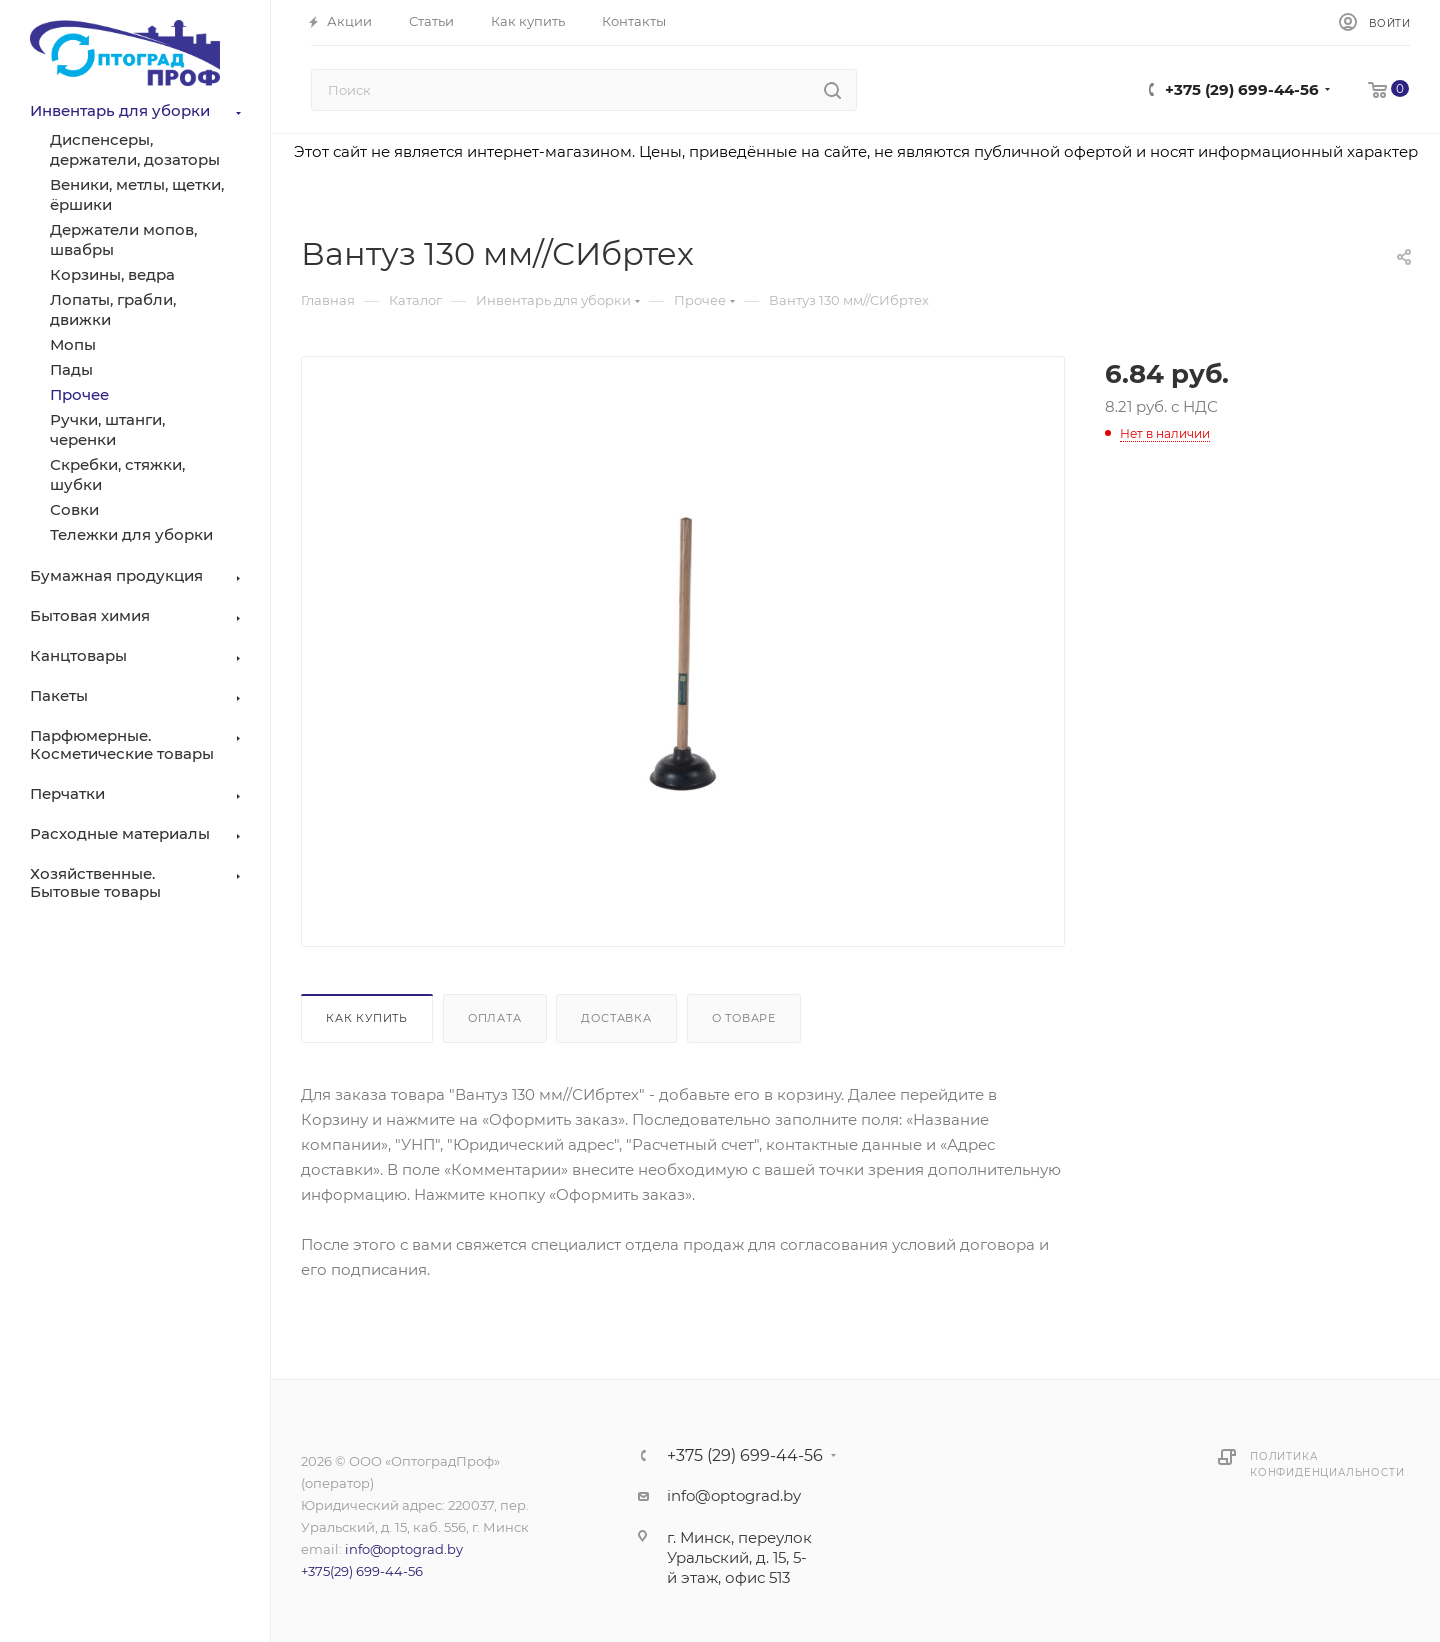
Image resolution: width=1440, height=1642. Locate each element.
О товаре (744, 1018)
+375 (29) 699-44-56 (1242, 89)
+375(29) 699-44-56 (362, 1571)
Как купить (367, 1018)
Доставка (616, 1018)
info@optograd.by (404, 1549)
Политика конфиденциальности (1327, 1464)
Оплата (495, 1018)
